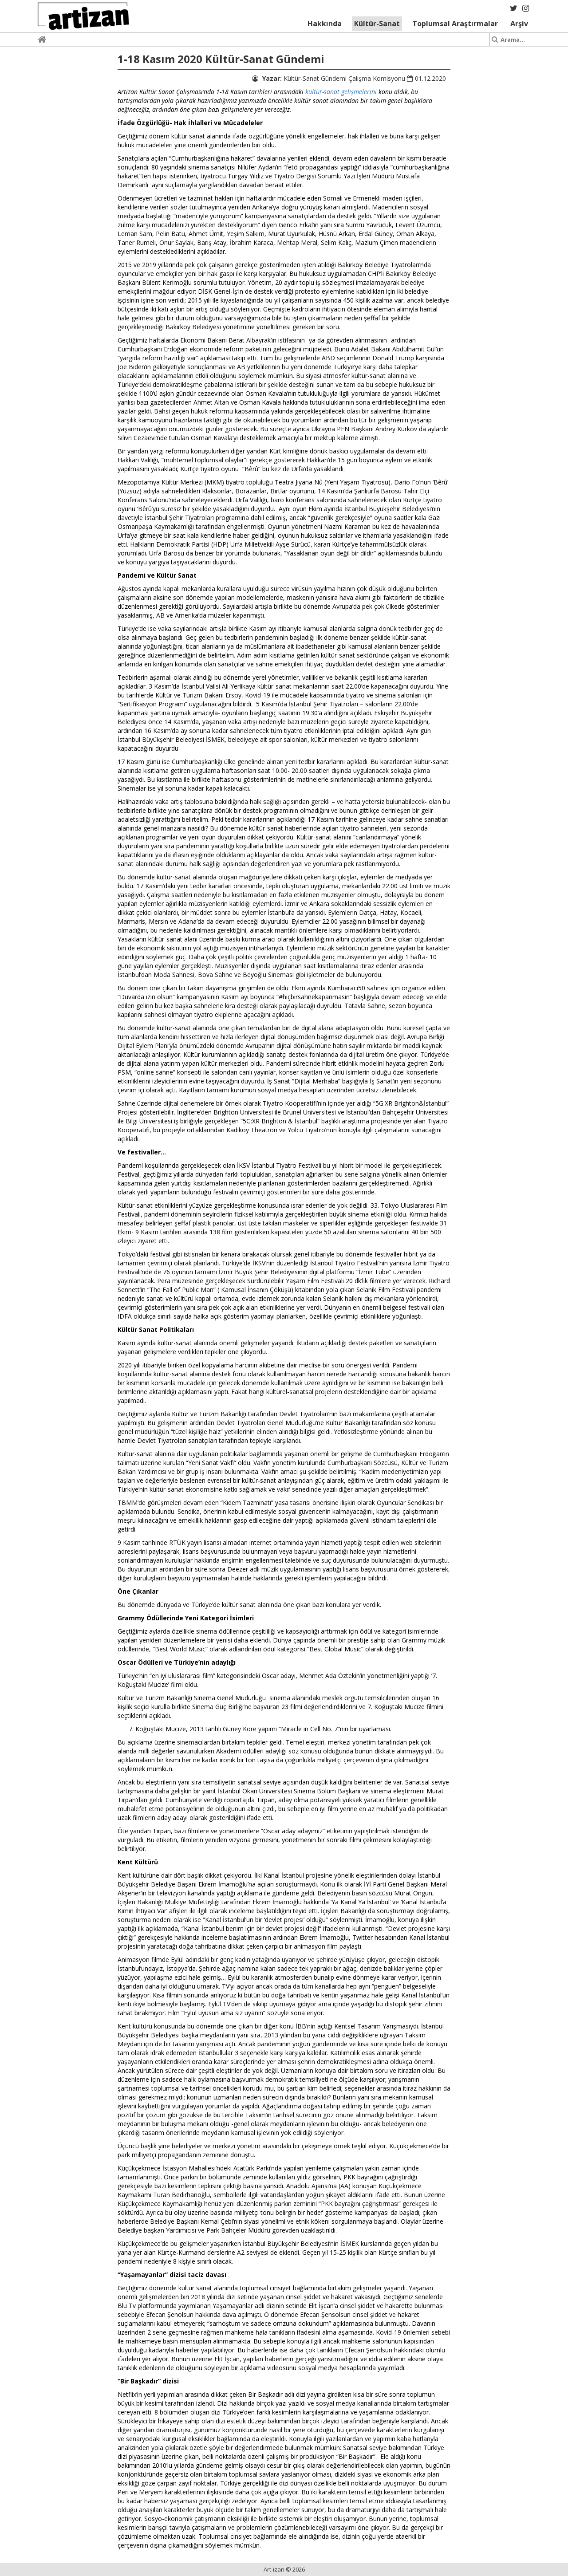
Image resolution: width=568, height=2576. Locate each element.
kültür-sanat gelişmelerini (341, 91)
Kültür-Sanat (377, 23)
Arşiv (519, 23)
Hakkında (325, 23)
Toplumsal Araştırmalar (455, 23)
